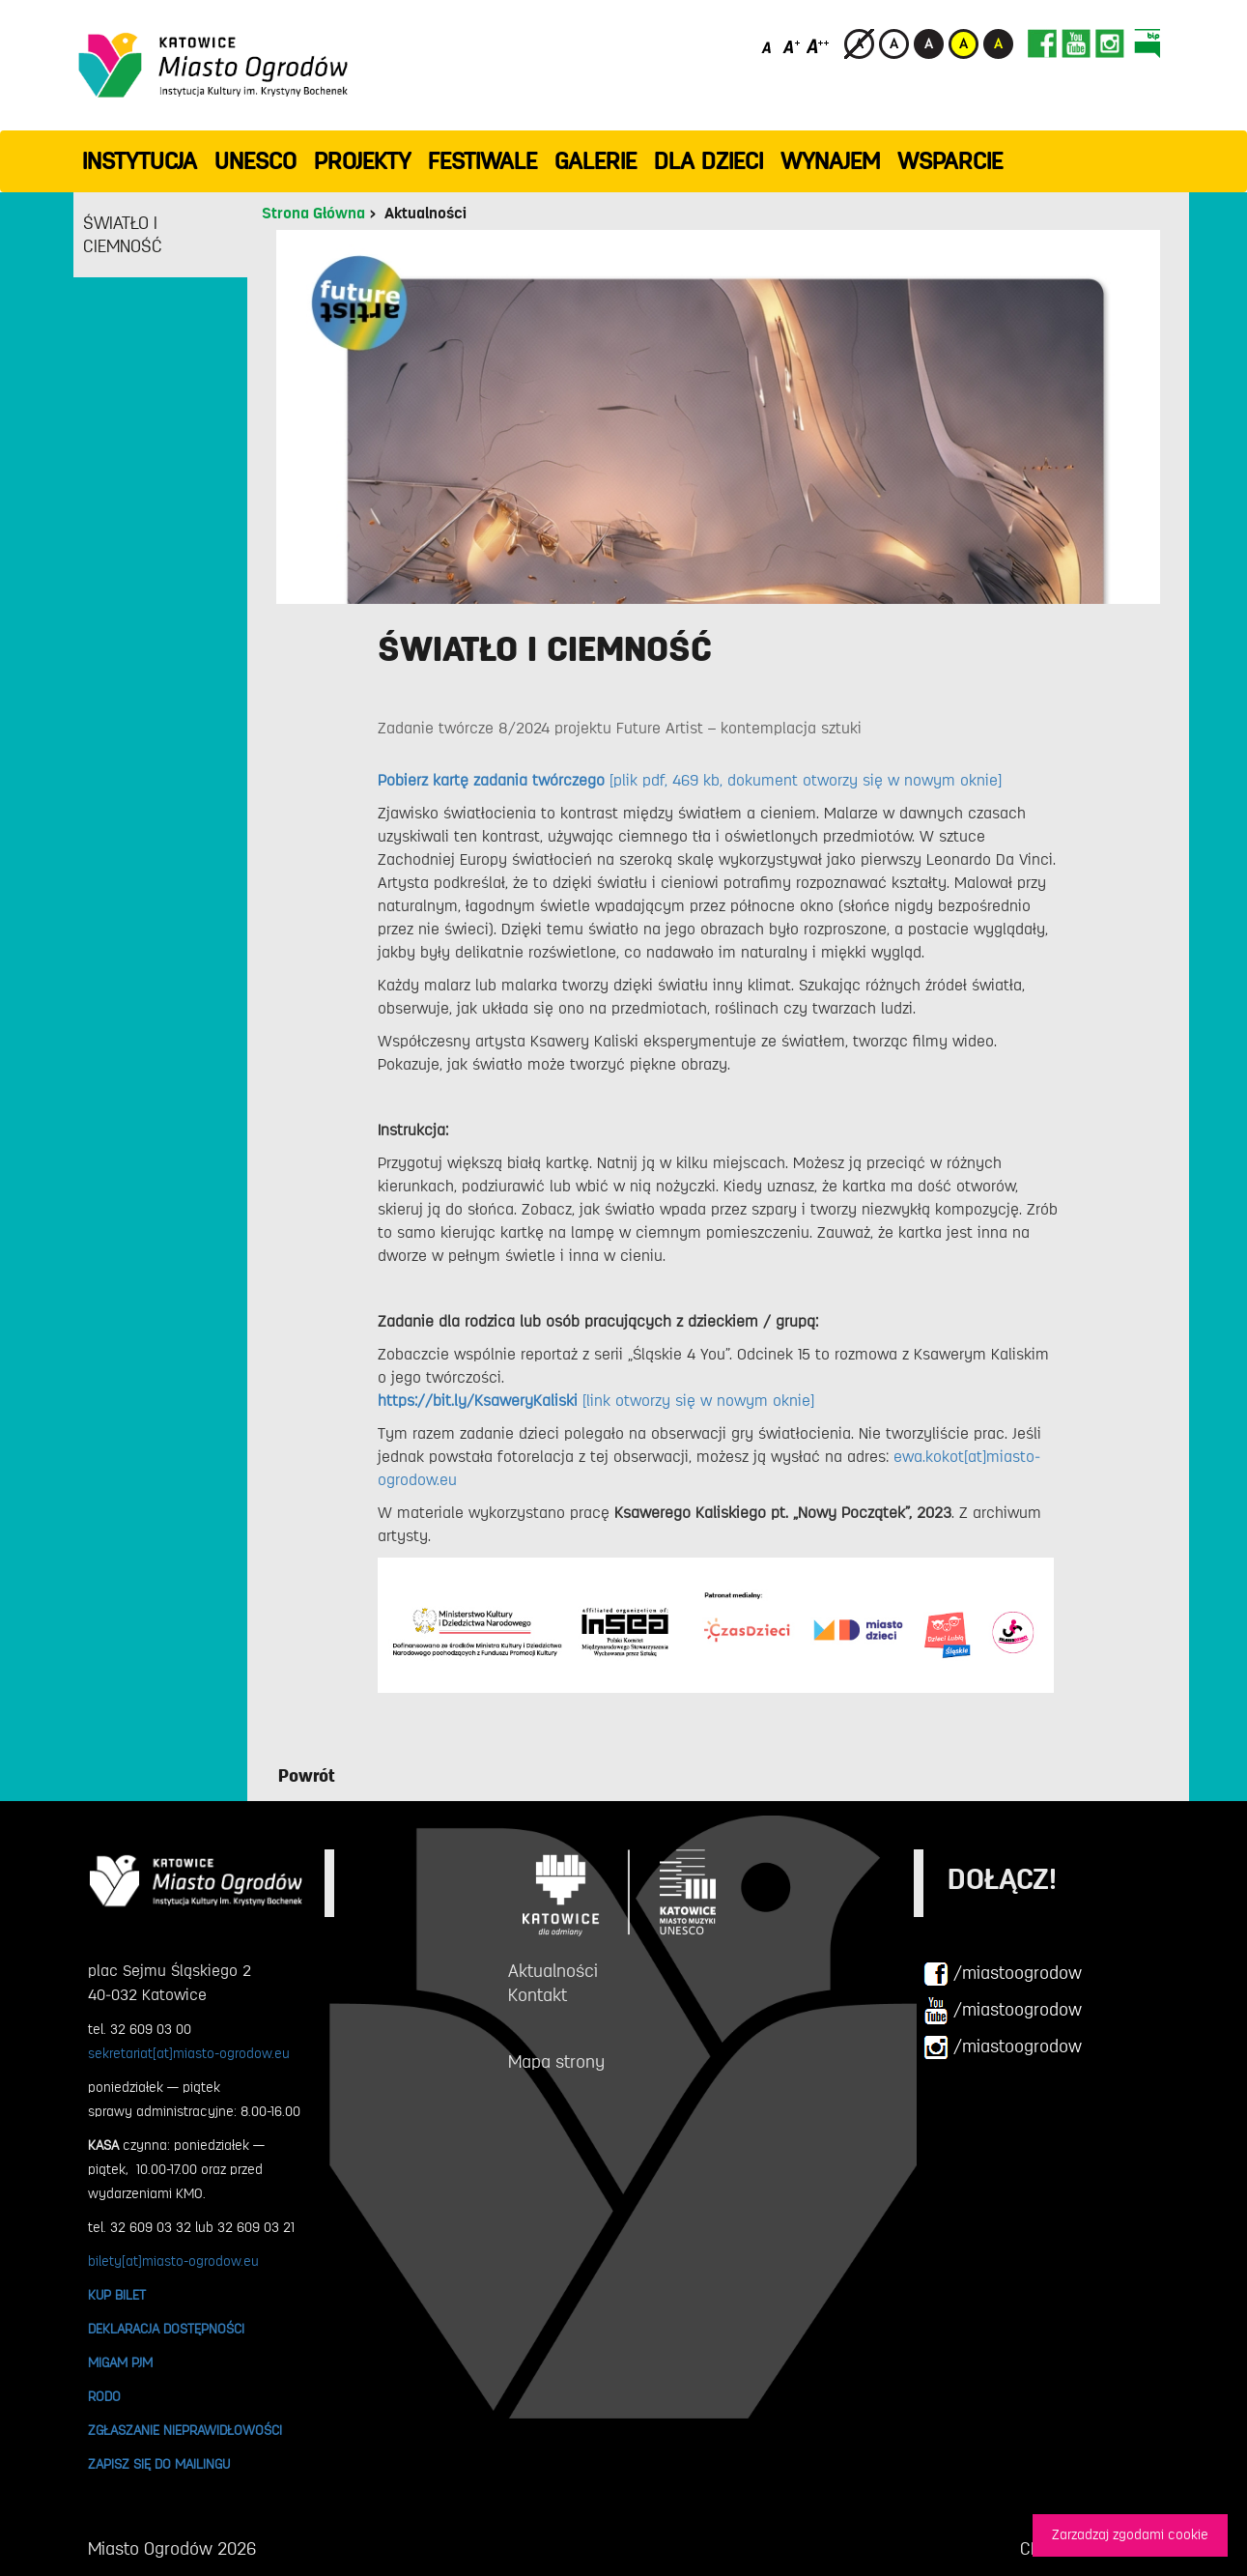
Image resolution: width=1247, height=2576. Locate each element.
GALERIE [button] (595, 161)
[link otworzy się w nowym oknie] (596, 1401)
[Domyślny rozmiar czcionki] (768, 46)
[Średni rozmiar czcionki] (791, 46)
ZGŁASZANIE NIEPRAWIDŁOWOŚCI (185, 2430)
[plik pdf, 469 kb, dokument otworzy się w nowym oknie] (690, 780)
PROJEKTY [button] (362, 161)
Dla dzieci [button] (708, 161)
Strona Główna (313, 213)
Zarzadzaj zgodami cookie (1130, 2535)
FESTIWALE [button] (482, 161)
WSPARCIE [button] (950, 161)
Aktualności (425, 213)
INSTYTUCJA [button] (139, 161)
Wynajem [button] (830, 161)
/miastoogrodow (1002, 1974)
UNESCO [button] (255, 161)
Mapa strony (556, 2062)
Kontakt (537, 1995)
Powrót (306, 1776)
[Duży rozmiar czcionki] (818, 46)
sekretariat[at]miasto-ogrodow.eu (189, 2053)
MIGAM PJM (120, 2362)
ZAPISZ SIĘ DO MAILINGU (159, 2464)
